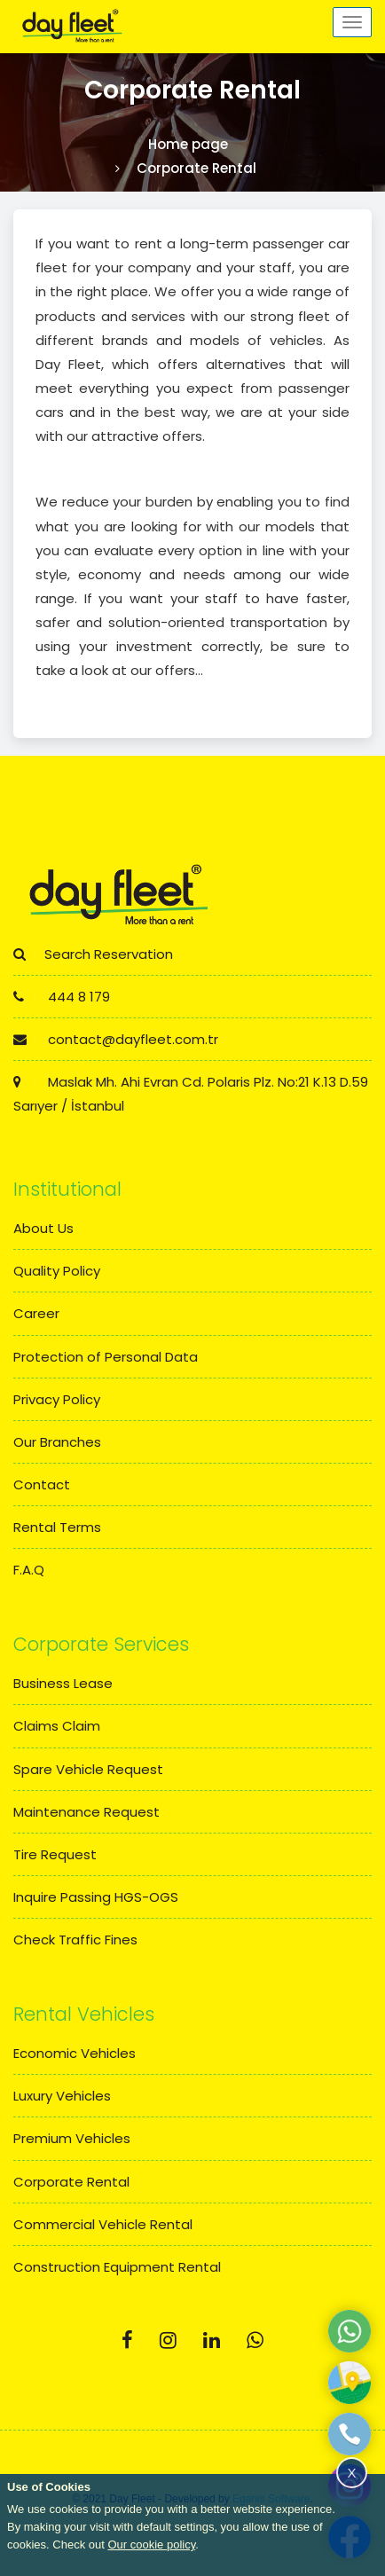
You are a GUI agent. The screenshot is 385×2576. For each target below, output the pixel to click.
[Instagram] (168, 2340)
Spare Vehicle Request (88, 1769)
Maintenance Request (86, 1811)
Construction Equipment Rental (117, 2267)
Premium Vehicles (71, 2138)
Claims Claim (56, 1725)
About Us (43, 1228)
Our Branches (57, 1442)
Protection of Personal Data (105, 1356)
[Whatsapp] (255, 2340)
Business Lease (63, 1683)
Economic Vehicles (74, 2053)
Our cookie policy (151, 2544)
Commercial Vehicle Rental (102, 2224)
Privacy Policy (56, 1399)
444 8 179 (61, 996)
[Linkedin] (211, 2340)
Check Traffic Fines (75, 1939)
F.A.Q (28, 1569)
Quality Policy (56, 1270)
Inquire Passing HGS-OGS (95, 1897)
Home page (188, 144)
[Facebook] (127, 2340)
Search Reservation (93, 954)
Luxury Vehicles (62, 2095)
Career (36, 1313)
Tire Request (55, 1854)
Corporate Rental (71, 2181)
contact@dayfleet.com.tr (115, 1039)
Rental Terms (57, 1527)
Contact (41, 1484)
